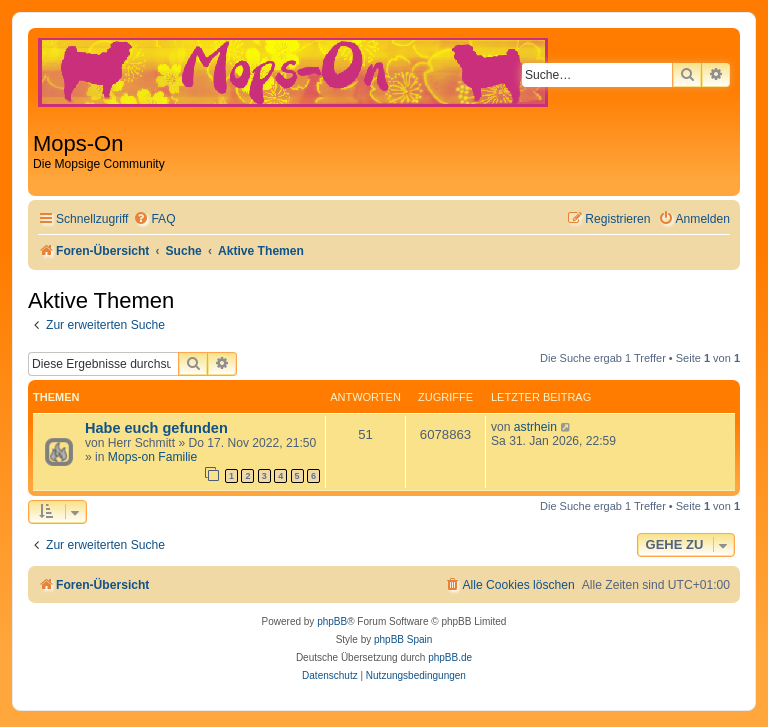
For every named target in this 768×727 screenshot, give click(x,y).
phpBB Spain (403, 639)
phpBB (332, 621)
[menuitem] (154, 219)
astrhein (535, 427)
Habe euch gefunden (156, 428)
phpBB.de (450, 657)
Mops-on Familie (152, 457)
